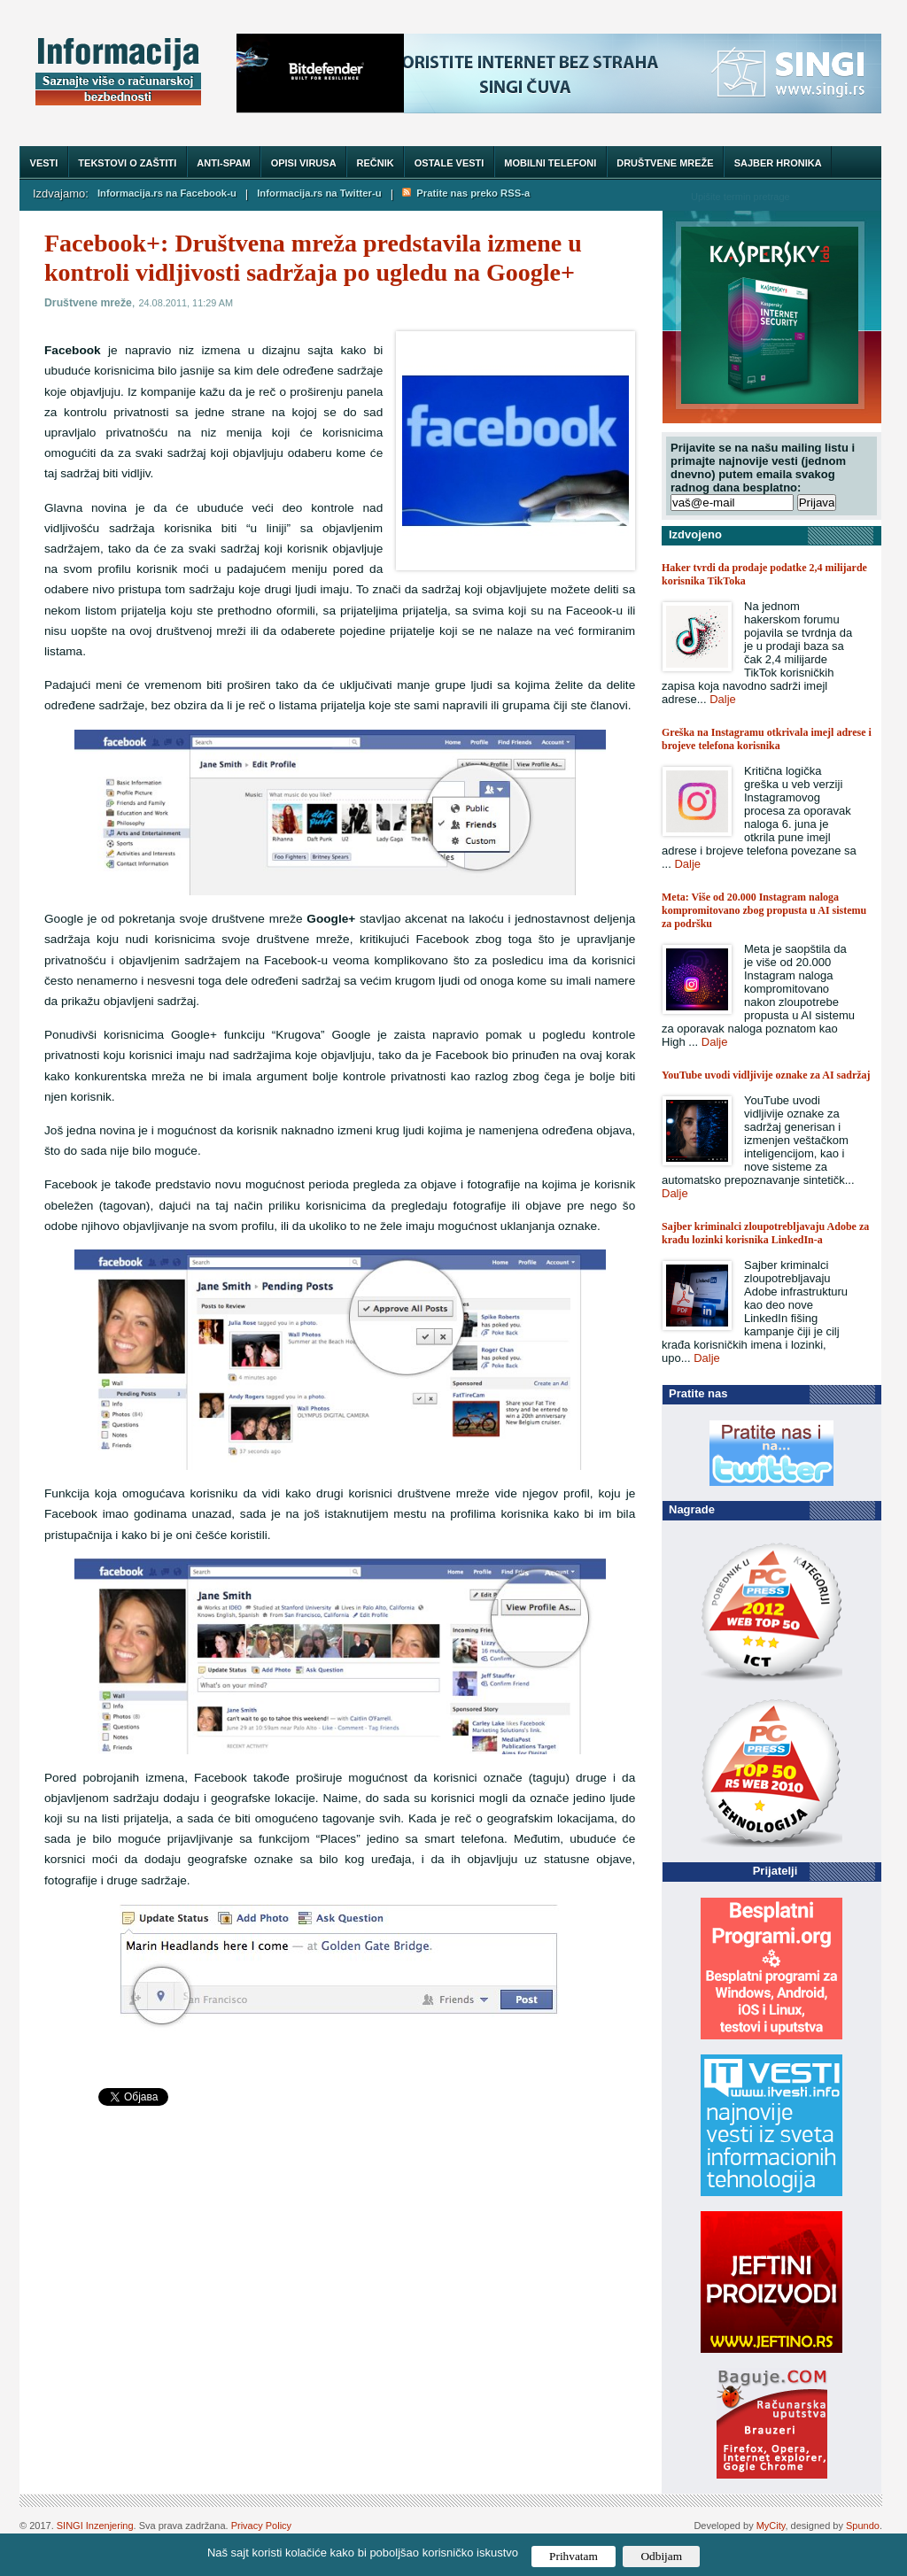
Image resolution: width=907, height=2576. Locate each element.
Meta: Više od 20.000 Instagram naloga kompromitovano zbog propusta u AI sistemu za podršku (764, 910)
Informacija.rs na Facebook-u (166, 193)
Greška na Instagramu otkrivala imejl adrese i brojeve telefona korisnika (767, 739)
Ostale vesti (450, 163)
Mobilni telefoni (550, 163)
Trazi (851, 196)
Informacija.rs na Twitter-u (319, 193)
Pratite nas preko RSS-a (466, 193)
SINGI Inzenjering (95, 2525)
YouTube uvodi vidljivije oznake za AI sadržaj (766, 1075)
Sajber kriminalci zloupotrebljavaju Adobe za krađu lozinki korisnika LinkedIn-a (765, 1233)
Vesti (44, 163)
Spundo (863, 2525)
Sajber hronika (778, 163)
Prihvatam (573, 2556)
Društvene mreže (664, 163)
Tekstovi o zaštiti (127, 163)
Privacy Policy (261, 2525)
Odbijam (661, 2556)
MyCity (771, 2525)
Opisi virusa (304, 163)
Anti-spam (223, 163)
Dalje (722, 699)
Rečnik (375, 163)
